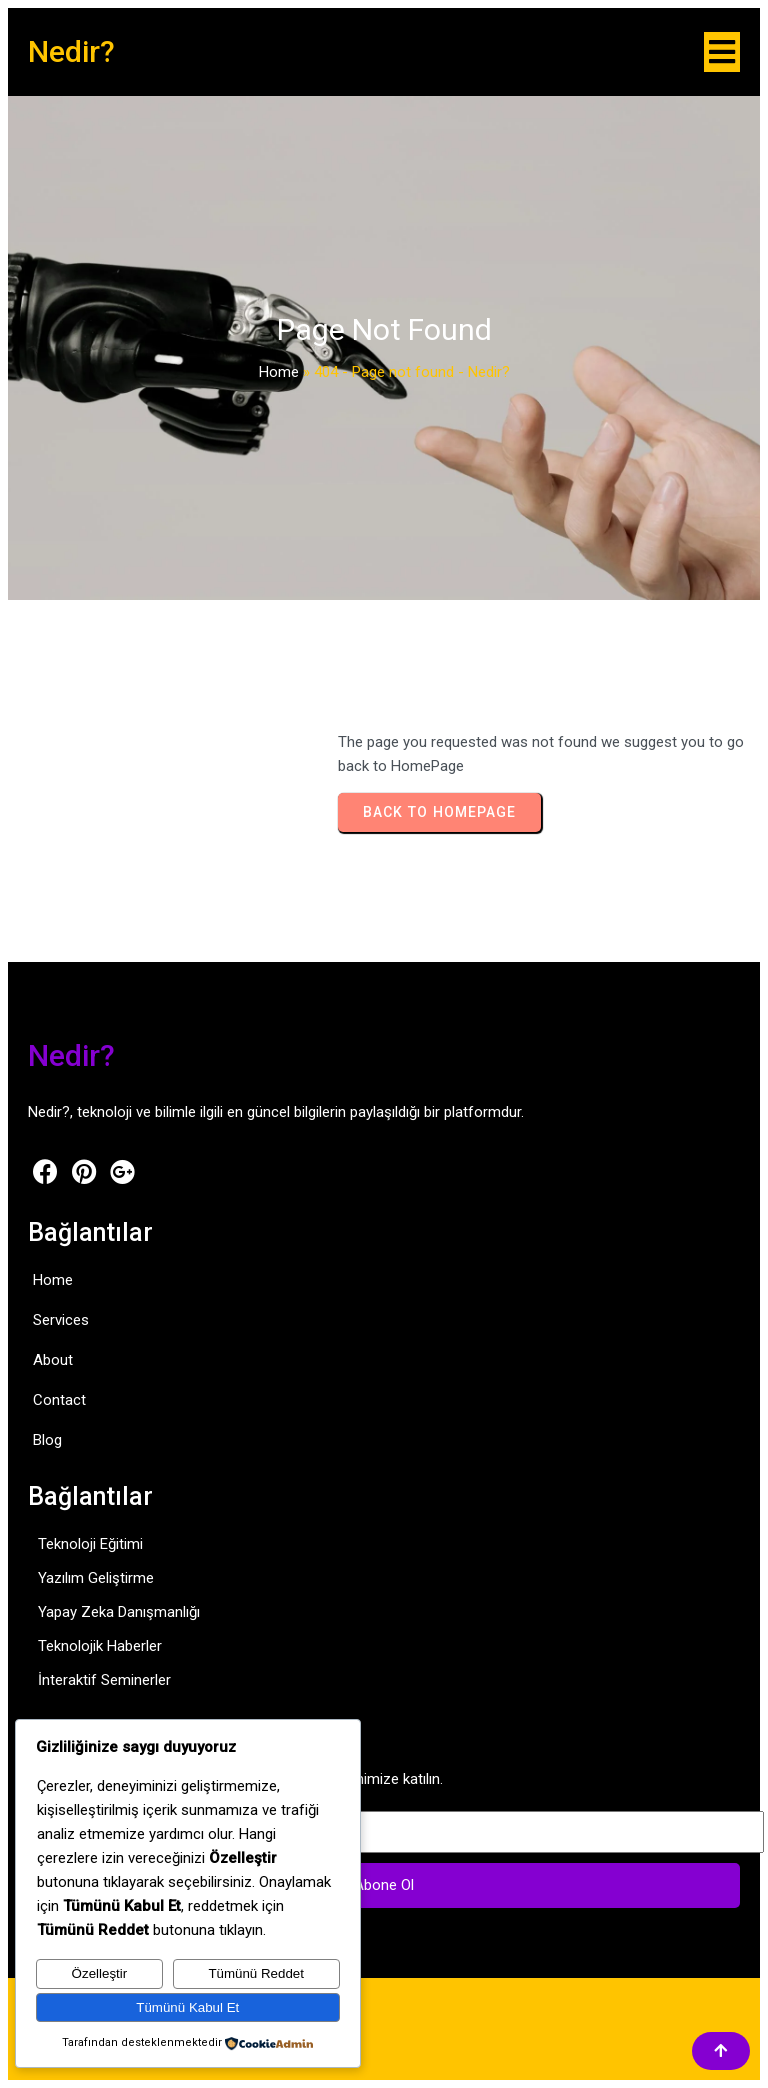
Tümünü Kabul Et (187, 2007)
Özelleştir (100, 1973)
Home (279, 372)
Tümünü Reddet (256, 1973)
